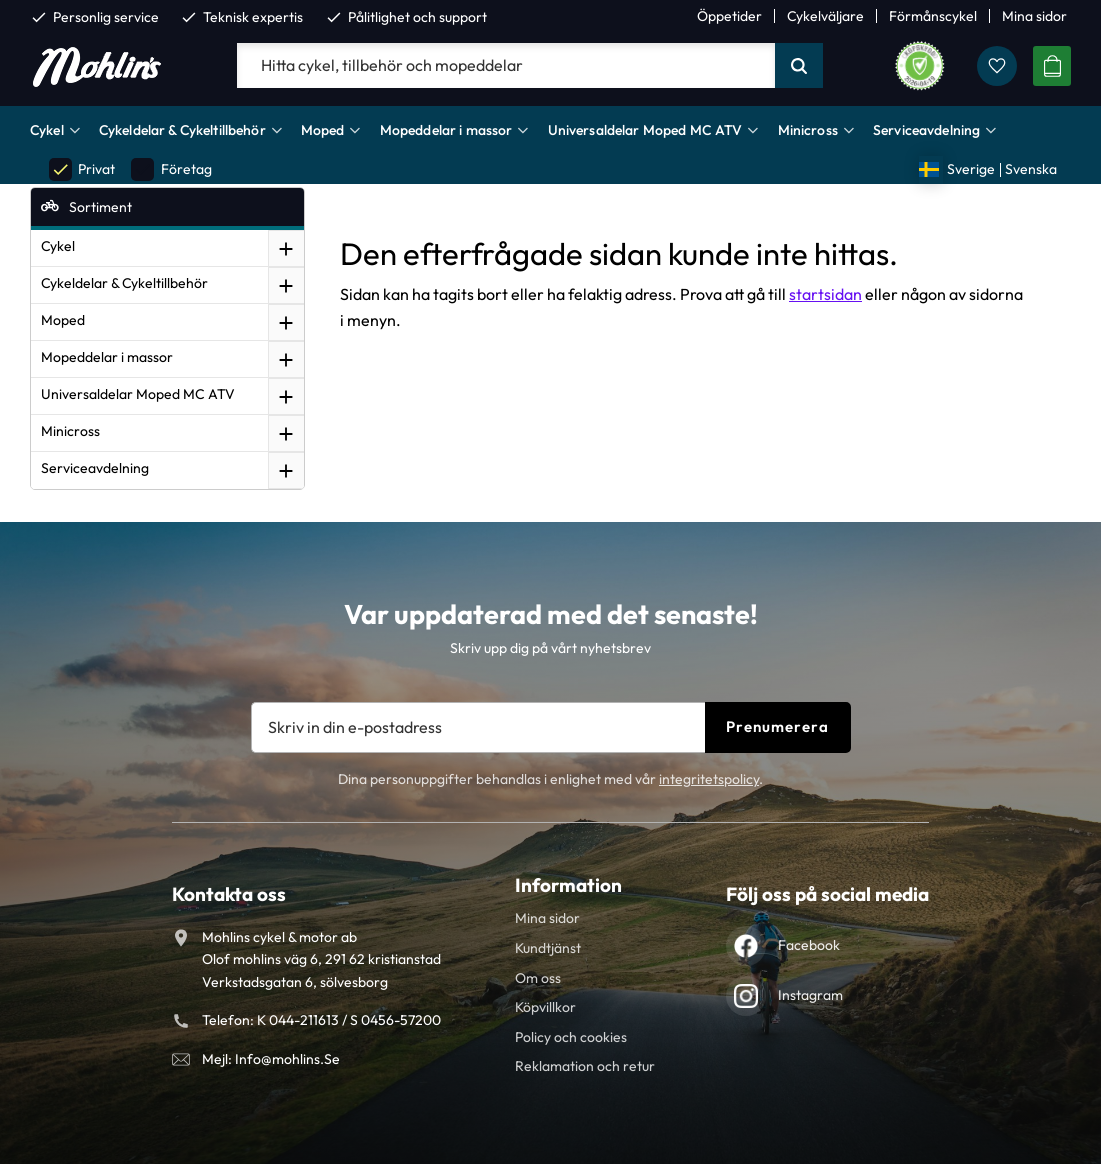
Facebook (809, 945)
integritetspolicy (709, 779)
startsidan (825, 294)
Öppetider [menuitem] (729, 16)
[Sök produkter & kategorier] (506, 66)
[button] (997, 66)
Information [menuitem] (568, 885)
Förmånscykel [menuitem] (933, 16)
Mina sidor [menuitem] (1034, 16)
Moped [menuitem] (323, 130)
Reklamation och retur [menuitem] (585, 1066)
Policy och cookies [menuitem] (571, 1037)
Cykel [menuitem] (47, 130)
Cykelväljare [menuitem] (825, 16)
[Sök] (799, 66)
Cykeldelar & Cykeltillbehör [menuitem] (182, 130)
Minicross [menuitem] (808, 130)
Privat (82, 169)
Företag (171, 169)
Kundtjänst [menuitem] (548, 948)
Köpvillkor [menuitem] (545, 1007)
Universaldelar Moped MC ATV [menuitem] (645, 130)
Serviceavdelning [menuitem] (926, 130)
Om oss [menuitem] (538, 978)
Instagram (810, 995)
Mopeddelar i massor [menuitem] (446, 130)
